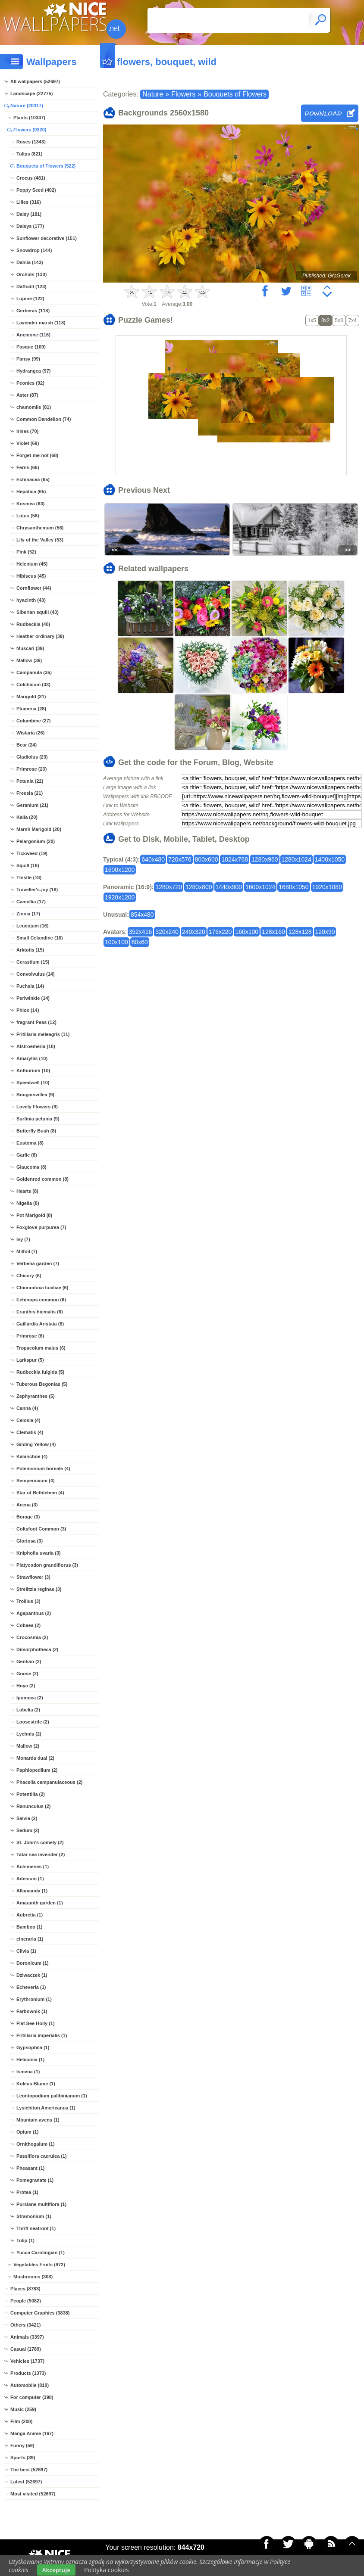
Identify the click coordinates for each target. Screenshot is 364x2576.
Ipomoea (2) (29, 1697)
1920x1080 (327, 887)
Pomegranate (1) (34, 2180)
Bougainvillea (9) (35, 1094)
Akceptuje (56, 2570)
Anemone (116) (33, 334)
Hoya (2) (25, 1685)
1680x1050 (293, 887)
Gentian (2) (28, 1661)
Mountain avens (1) (38, 2119)
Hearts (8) (27, 1191)
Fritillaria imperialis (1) (41, 2035)
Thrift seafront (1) (36, 2228)
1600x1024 (260, 887)
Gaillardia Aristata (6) (40, 1323)
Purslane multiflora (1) (41, 2204)
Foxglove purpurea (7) (41, 1227)
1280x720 (168, 887)
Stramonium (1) (33, 2216)
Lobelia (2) (28, 1709)
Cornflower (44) (33, 588)
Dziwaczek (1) (31, 1975)
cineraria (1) (29, 1938)
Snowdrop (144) (34, 250)
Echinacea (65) (33, 479)
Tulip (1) (25, 2240)
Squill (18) (27, 865)
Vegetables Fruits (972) (39, 2264)
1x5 (312, 320)
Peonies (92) (30, 383)
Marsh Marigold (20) (38, 829)
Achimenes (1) (32, 1866)
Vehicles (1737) (27, 2361)
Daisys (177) (30, 226)
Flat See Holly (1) (35, 2023)
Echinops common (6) (41, 1299)
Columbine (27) (33, 720)
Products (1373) (28, 2373)
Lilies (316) (28, 202)
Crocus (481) (30, 177)
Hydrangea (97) (33, 370)
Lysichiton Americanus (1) (45, 2107)
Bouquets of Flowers (235, 94)
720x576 (179, 859)
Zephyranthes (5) (35, 1396)
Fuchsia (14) (30, 986)
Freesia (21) (29, 793)
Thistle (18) (28, 877)
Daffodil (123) (31, 286)
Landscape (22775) (31, 93)
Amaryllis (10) (31, 1058)
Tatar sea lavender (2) (40, 1854)
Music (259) (23, 2409)
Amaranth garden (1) (39, 1902)
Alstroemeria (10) (35, 1046)
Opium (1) (27, 2131)
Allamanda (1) (31, 1890)
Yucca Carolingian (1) (40, 2252)
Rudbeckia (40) (33, 624)
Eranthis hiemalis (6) (39, 1311)
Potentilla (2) (30, 1794)
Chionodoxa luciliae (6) (42, 1287)
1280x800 (198, 887)
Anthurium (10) (33, 1070)
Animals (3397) (27, 2337)
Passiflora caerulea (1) (41, 2156)
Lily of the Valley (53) (39, 539)
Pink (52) (26, 551)
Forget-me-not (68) (37, 455)
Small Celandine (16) (39, 937)
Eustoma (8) (30, 1142)
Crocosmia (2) (32, 1637)
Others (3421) (25, 2324)
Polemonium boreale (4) (43, 1468)
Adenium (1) (30, 1878)
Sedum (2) (27, 1830)
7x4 (352, 320)
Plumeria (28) (31, 708)
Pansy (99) (28, 358)
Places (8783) (25, 2288)
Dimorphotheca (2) (37, 1649)
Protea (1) (27, 2192)
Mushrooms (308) (33, 2276)
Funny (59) (22, 2445)
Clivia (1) (26, 1951)
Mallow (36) (29, 660)
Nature (152, 94)
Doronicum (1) (32, 1963)
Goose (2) (27, 1673)
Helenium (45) (31, 563)
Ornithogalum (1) (35, 2144)
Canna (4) (27, 1408)
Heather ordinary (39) (40, 636)
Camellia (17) (31, 901)
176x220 (220, 931)
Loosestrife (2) (32, 1721)
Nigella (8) (27, 1203)
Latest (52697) (26, 2481)
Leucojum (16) (32, 925)
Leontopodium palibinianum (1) (51, 2095)
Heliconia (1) (30, 2059)
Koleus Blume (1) (35, 2083)
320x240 (167, 931)
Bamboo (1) (29, 1926)
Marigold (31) (31, 696)
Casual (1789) (25, 2349)
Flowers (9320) (29, 129)
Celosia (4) (28, 1420)
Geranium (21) (32, 805)
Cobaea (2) (28, 1625)
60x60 (140, 942)
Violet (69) (27, 443)
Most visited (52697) (33, 2493)
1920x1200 (120, 897)
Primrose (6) (30, 1335)
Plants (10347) (29, 117)
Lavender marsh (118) (41, 322)
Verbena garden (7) (37, 1263)
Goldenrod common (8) (42, 1179)
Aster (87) (27, 395)
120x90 (325, 931)
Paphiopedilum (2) (36, 1770)
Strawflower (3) (33, 1577)
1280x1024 (296, 859)
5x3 (339, 320)
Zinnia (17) (28, 913)
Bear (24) (26, 744)
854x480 (142, 914)
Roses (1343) (31, 141)
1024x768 (234, 859)
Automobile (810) (29, 2385)
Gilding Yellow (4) (36, 1444)
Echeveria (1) (31, 1987)
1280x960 (264, 859)
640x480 (153, 859)
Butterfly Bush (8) (36, 1130)
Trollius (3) (28, 1601)
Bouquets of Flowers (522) (46, 165)
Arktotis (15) (30, 949)
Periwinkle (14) (33, 998)
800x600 (206, 859)
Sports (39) (22, 2457)
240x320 (193, 931)
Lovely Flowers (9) (37, 1106)
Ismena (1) (28, 2071)
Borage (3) (28, 1516)
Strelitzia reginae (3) (39, 1589)
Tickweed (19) (31, 853)
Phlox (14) (27, 1010)
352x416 (140, 931)
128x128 (300, 931)
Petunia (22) (29, 781)
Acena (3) (27, 1504)
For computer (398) (31, 2397)
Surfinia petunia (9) (38, 1118)
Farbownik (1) (31, 2011)
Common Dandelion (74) (43, 419)
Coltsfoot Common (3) (41, 1528)
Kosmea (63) (30, 503)
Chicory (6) (28, 1275)
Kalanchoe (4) (31, 1456)
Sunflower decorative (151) (46, 238)
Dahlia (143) (29, 262)
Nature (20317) (26, 105)
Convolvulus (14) (35, 974)
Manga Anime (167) (31, 2433)
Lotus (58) (27, 515)
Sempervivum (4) (35, 1480)
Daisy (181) (28, 214)
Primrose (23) (31, 769)
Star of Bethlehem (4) (40, 1492)
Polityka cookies (106, 2570)
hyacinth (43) (31, 600)
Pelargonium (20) (35, 841)
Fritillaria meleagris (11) (43, 1034)
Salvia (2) (26, 1818)
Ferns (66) (27, 467)
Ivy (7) (23, 1239)
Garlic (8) (26, 1154)
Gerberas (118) (33, 310)
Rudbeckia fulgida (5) (40, 1372)
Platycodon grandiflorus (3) (47, 1565)
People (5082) (25, 2300)
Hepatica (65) (31, 491)
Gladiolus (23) (32, 756)
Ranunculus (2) (33, 1806)
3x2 (325, 320)
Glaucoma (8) (31, 1167)
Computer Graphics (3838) (40, 2312)
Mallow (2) (27, 1745)
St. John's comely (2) (40, 1842)
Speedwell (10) (32, 1082)
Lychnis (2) (28, 1733)
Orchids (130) (31, 274)
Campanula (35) (34, 672)
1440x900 (229, 887)
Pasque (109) (31, 346)
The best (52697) (28, 2469)
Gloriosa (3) (29, 1540)
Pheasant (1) (30, 2168)
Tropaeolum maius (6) (41, 1347)
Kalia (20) (27, 817)
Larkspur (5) (30, 1360)
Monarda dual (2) (35, 1758)
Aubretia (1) (29, 1914)
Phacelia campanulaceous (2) (49, 1782)
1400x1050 (330, 859)
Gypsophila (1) (32, 2047)
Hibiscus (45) (31, 576)
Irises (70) (27, 431)
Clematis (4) (29, 1432)
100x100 (116, 942)
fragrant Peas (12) (36, 1022)
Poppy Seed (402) (36, 190)
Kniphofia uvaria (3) (38, 1553)
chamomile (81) (33, 407)
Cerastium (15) (32, 961)
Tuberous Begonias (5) (41, 1384)
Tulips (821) (29, 153)
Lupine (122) (30, 298)
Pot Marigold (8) (34, 1215)
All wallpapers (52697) (35, 81)
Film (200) (21, 2421)
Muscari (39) (30, 648)
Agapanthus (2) (33, 1613)
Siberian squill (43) (37, 612)
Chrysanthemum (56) (39, 527)
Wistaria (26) (30, 732)
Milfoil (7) (26, 1251)
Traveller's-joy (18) (37, 889)
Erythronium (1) (34, 1999)
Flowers (183, 94)
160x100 (246, 931)
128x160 (273, 931)
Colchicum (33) (33, 684)
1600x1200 (120, 869)
